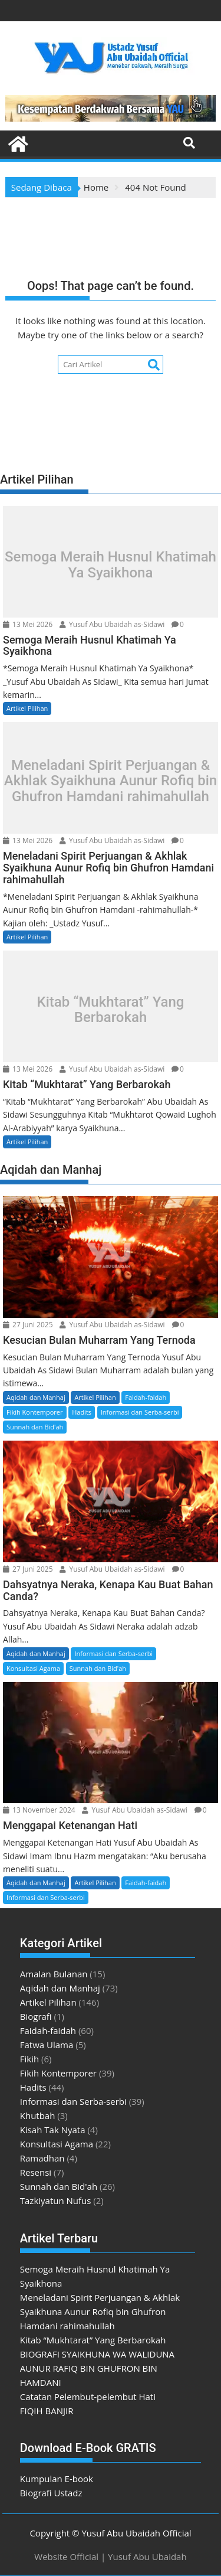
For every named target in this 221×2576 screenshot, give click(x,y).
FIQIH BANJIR (47, 2411)
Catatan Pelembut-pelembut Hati (88, 2396)
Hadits (81, 1412)
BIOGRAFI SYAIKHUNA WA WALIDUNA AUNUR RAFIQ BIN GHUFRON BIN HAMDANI (97, 2368)
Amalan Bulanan (54, 1974)
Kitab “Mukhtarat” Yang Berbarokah (110, 1009)
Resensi (35, 2172)
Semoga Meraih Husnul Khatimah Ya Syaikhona (110, 564)
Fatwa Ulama (47, 2045)
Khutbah (37, 2115)
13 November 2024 (39, 1810)
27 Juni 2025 (28, 1325)
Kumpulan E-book (56, 2478)
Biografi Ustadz (51, 2493)
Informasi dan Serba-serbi (140, 1412)
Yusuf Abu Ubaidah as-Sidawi (112, 624)
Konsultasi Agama (33, 1668)
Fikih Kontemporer (34, 1412)
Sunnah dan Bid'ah (34, 1426)
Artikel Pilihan (27, 708)
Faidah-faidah (145, 1397)
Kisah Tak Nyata (52, 2130)
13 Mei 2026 (27, 624)
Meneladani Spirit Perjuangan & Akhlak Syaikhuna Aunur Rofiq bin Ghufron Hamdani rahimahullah (110, 781)
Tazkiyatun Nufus (55, 2200)
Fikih (29, 2059)
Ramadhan (42, 2158)
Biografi (36, 2016)
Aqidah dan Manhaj (35, 1397)
